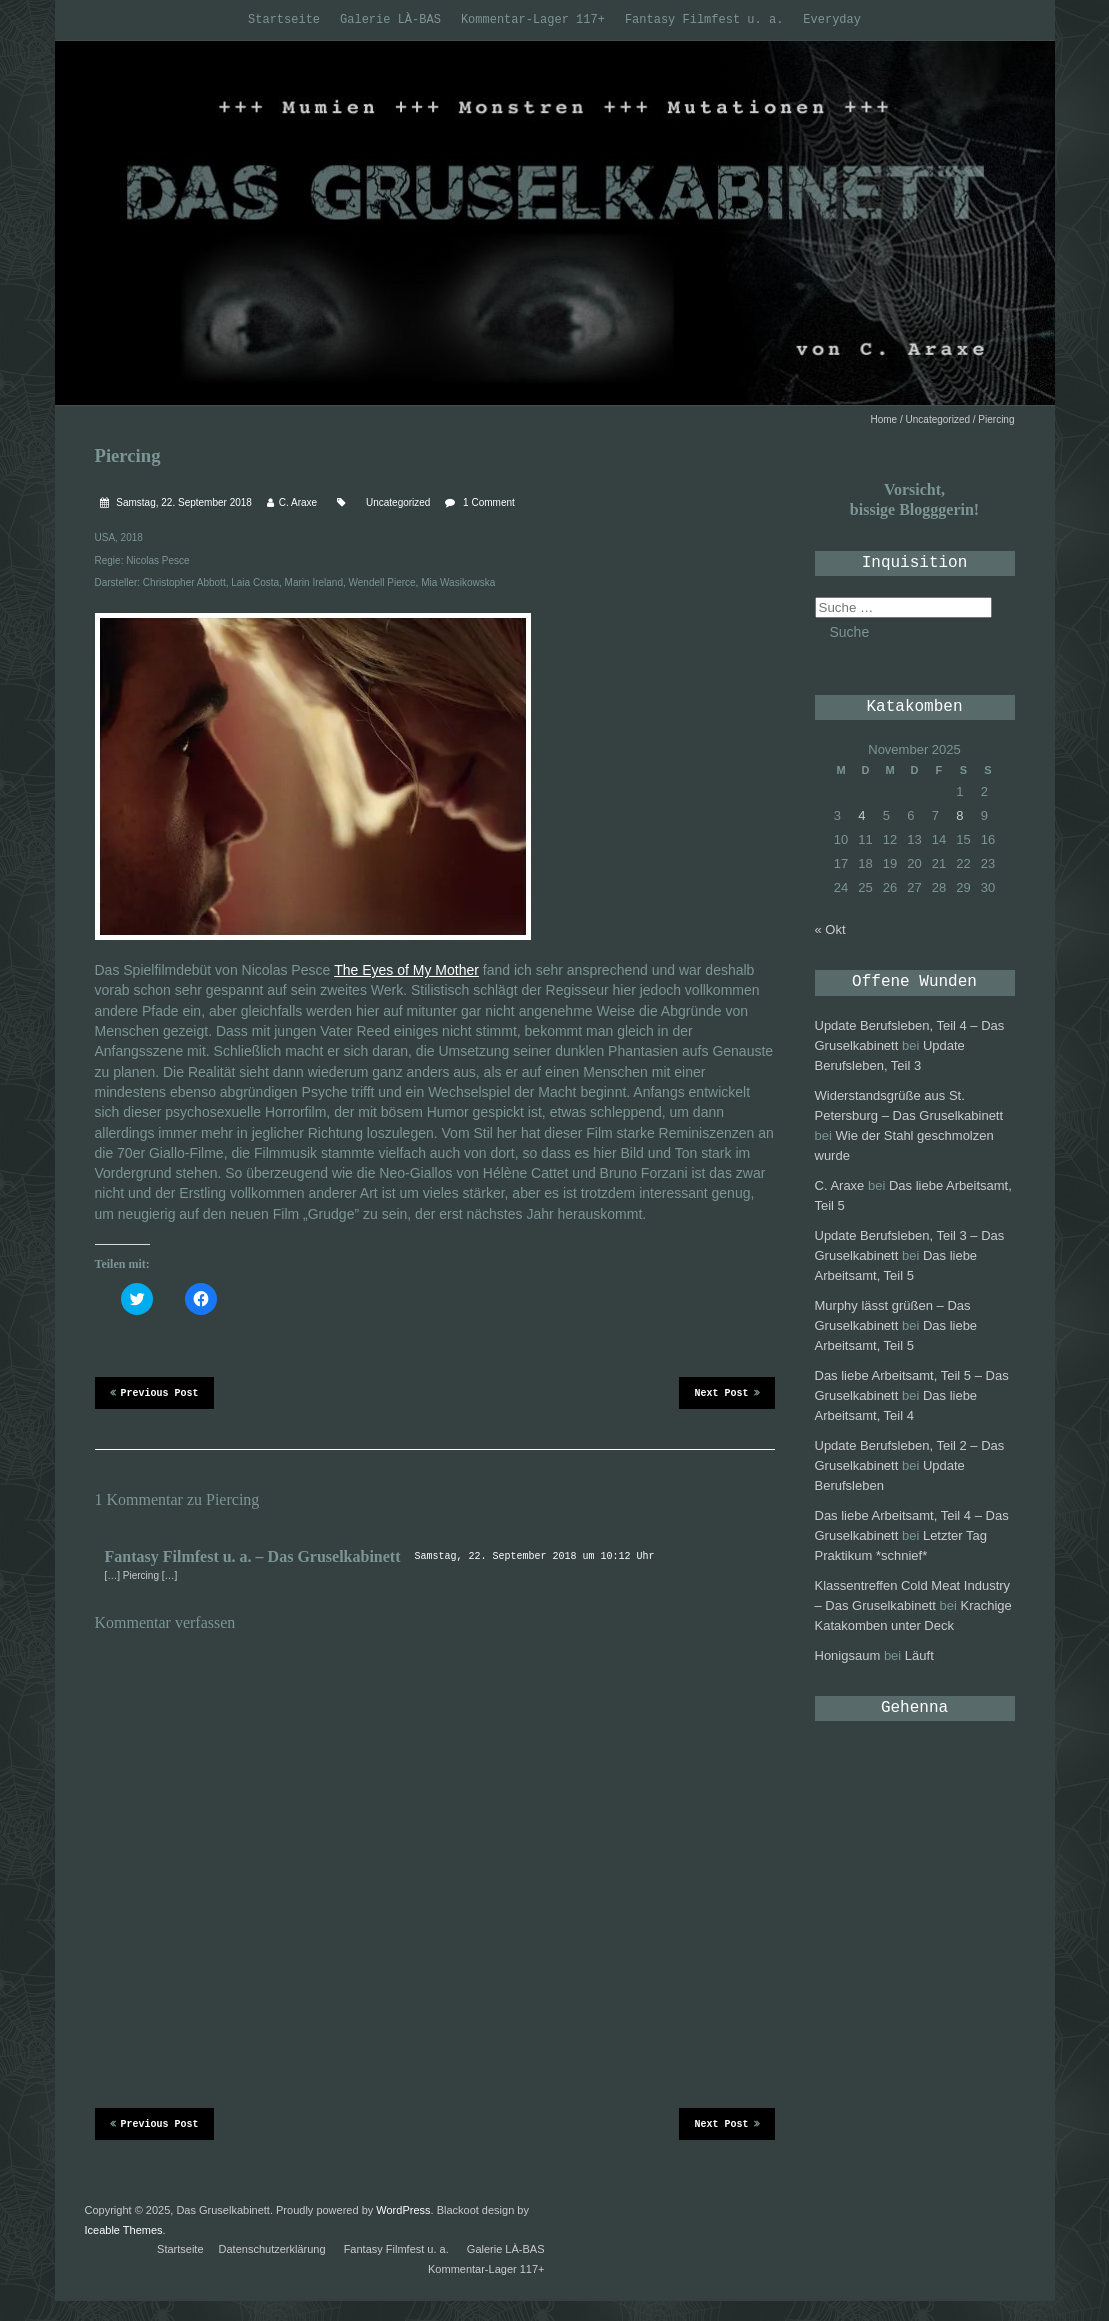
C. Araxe (298, 502)
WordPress (403, 2210)
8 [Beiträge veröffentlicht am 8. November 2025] (959, 815)
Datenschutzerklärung (272, 2249)
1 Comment (489, 502)
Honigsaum (848, 1655)
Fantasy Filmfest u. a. (704, 20)
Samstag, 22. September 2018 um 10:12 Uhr (534, 1556)
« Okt (830, 929)
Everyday (832, 20)
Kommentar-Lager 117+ (533, 20)
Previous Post (154, 1392)
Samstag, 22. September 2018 (183, 502)
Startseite (284, 20)
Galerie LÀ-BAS (390, 20)
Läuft (919, 1655)
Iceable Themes (124, 2230)
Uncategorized (938, 419)
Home (884, 419)
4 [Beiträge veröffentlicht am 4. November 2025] (861, 815)
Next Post (726, 1392)
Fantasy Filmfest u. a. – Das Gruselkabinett (253, 1556)
